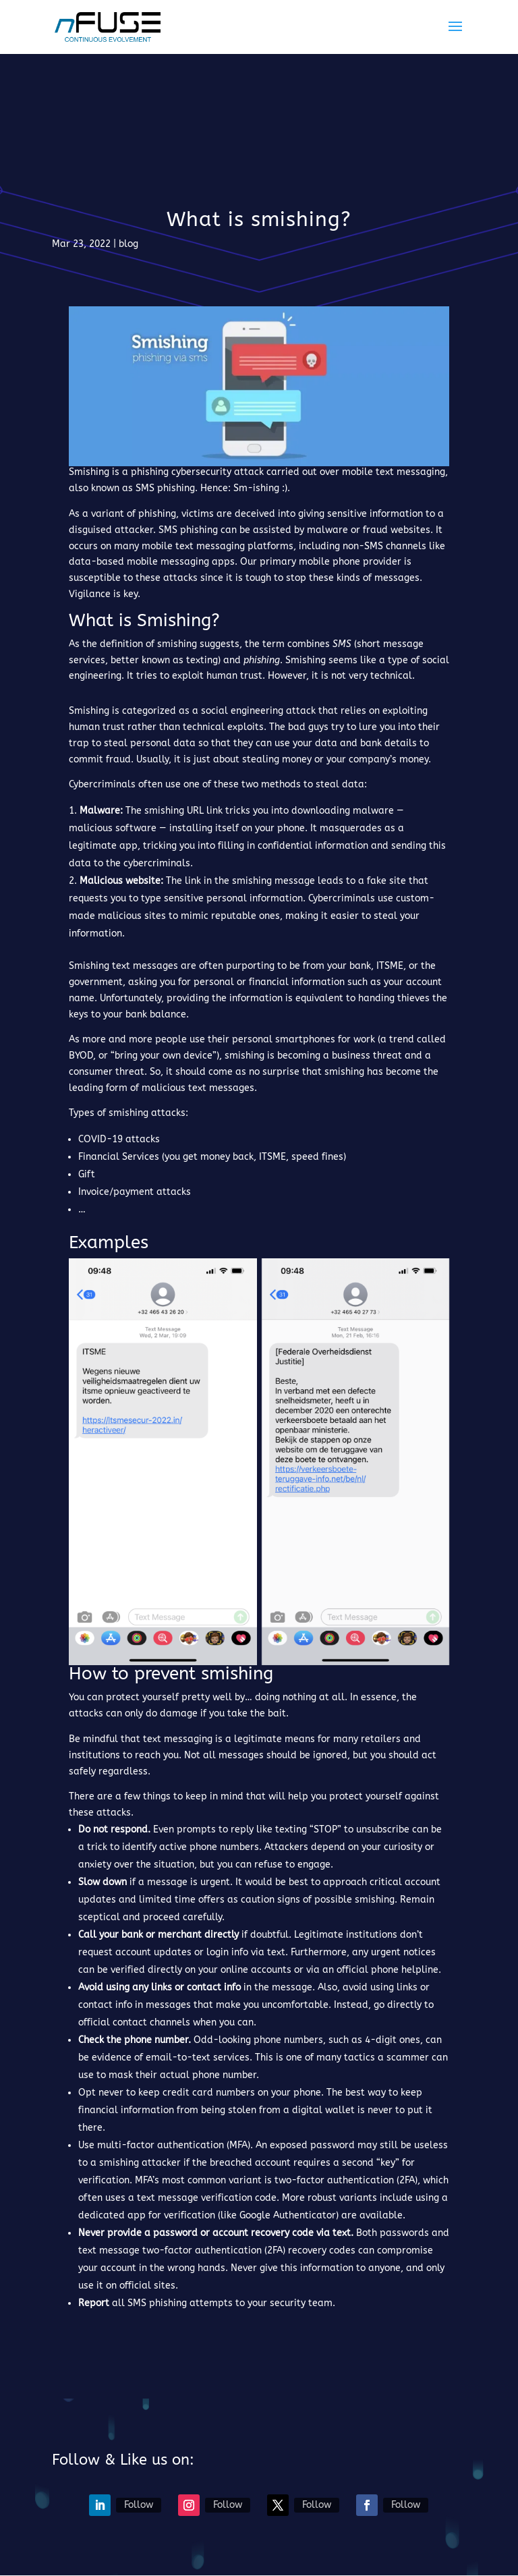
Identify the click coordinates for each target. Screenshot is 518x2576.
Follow (138, 2505)
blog (128, 244)
